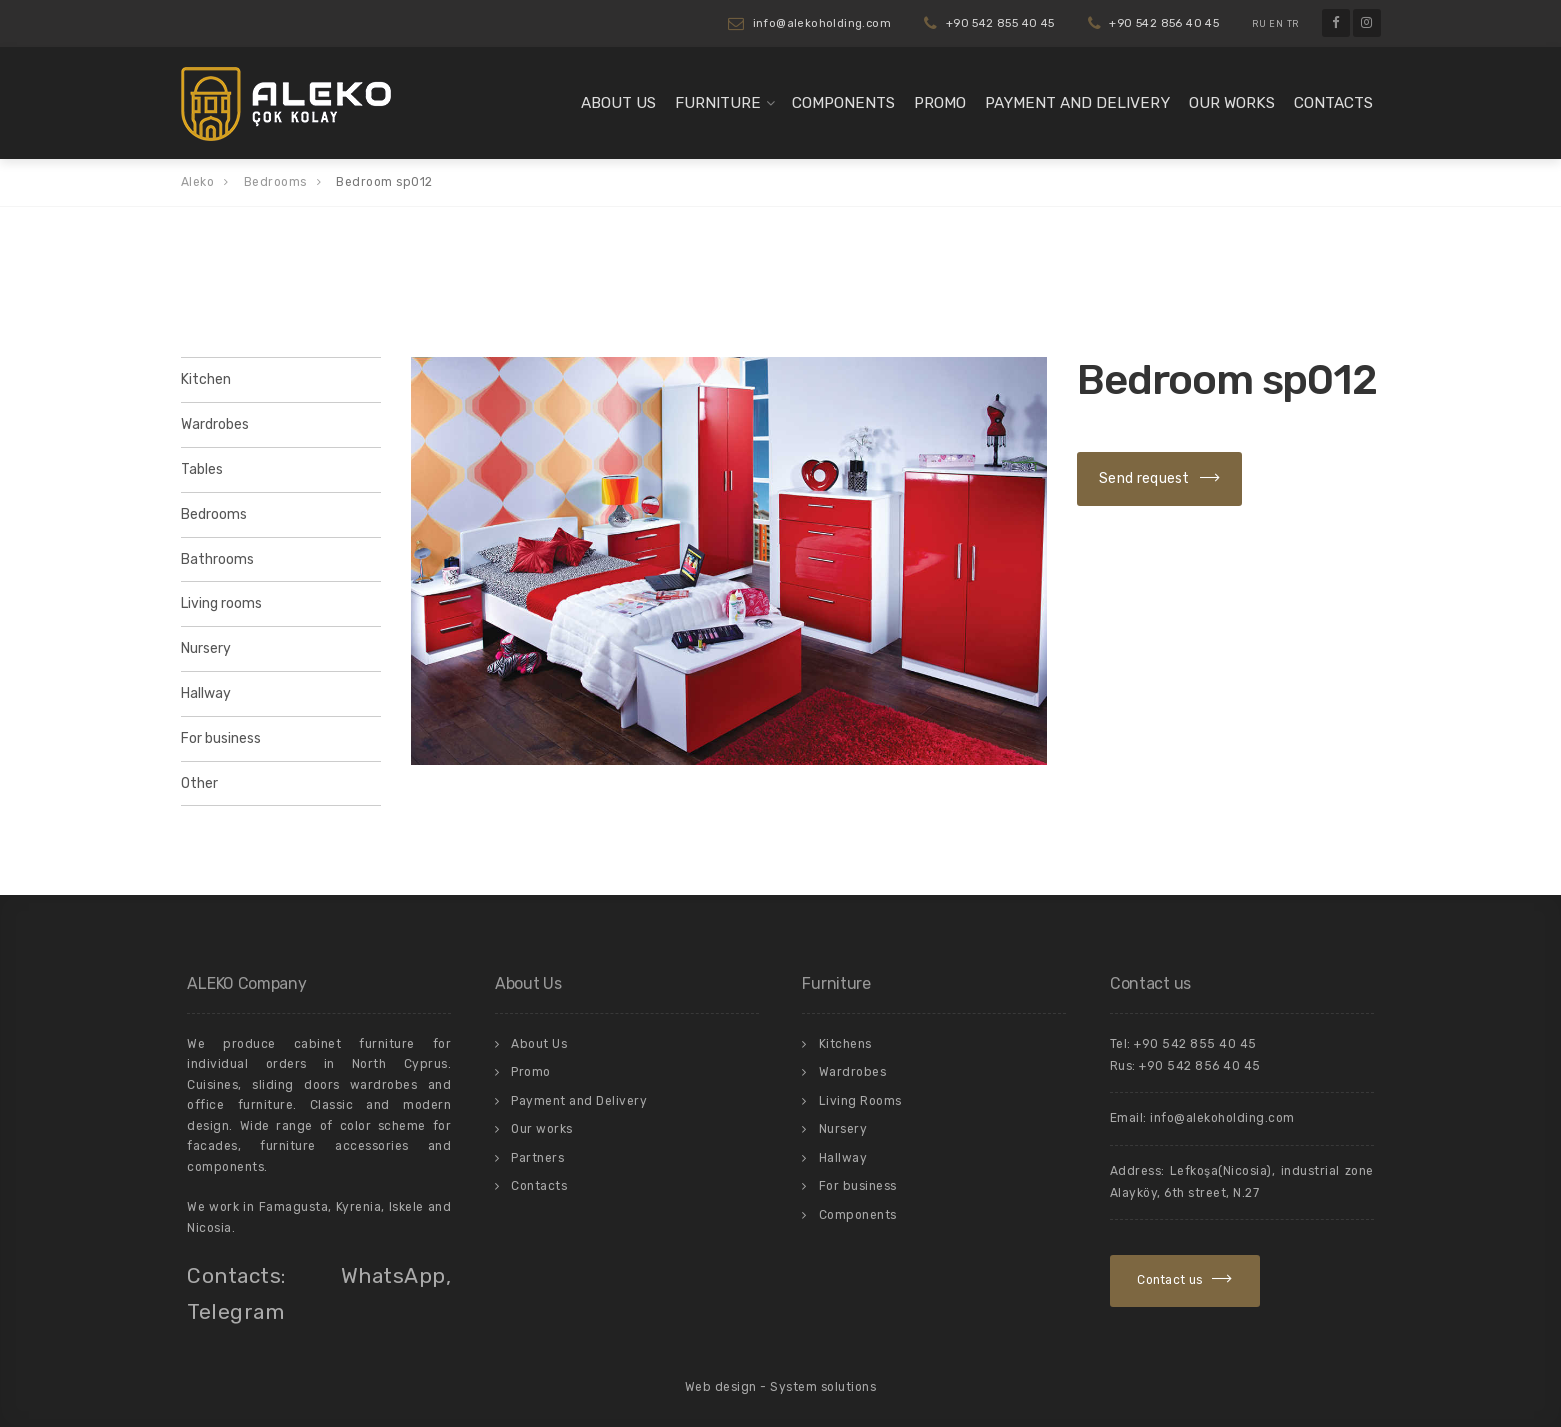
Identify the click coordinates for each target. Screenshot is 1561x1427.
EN (1276, 24)
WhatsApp (393, 1275)
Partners (537, 1158)
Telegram (235, 1311)
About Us (618, 103)
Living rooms (221, 603)
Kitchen (206, 379)
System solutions (823, 1387)
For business (221, 738)
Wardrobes (215, 424)
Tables (202, 469)
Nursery (206, 648)
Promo (940, 103)
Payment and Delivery (1077, 103)
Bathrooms (217, 559)
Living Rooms (860, 1101)
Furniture (718, 103)
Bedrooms (214, 514)
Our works (1232, 103)
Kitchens (845, 1044)
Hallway (206, 693)
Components (843, 103)
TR (1293, 24)
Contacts (1333, 103)
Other (199, 783)
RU (1259, 24)
